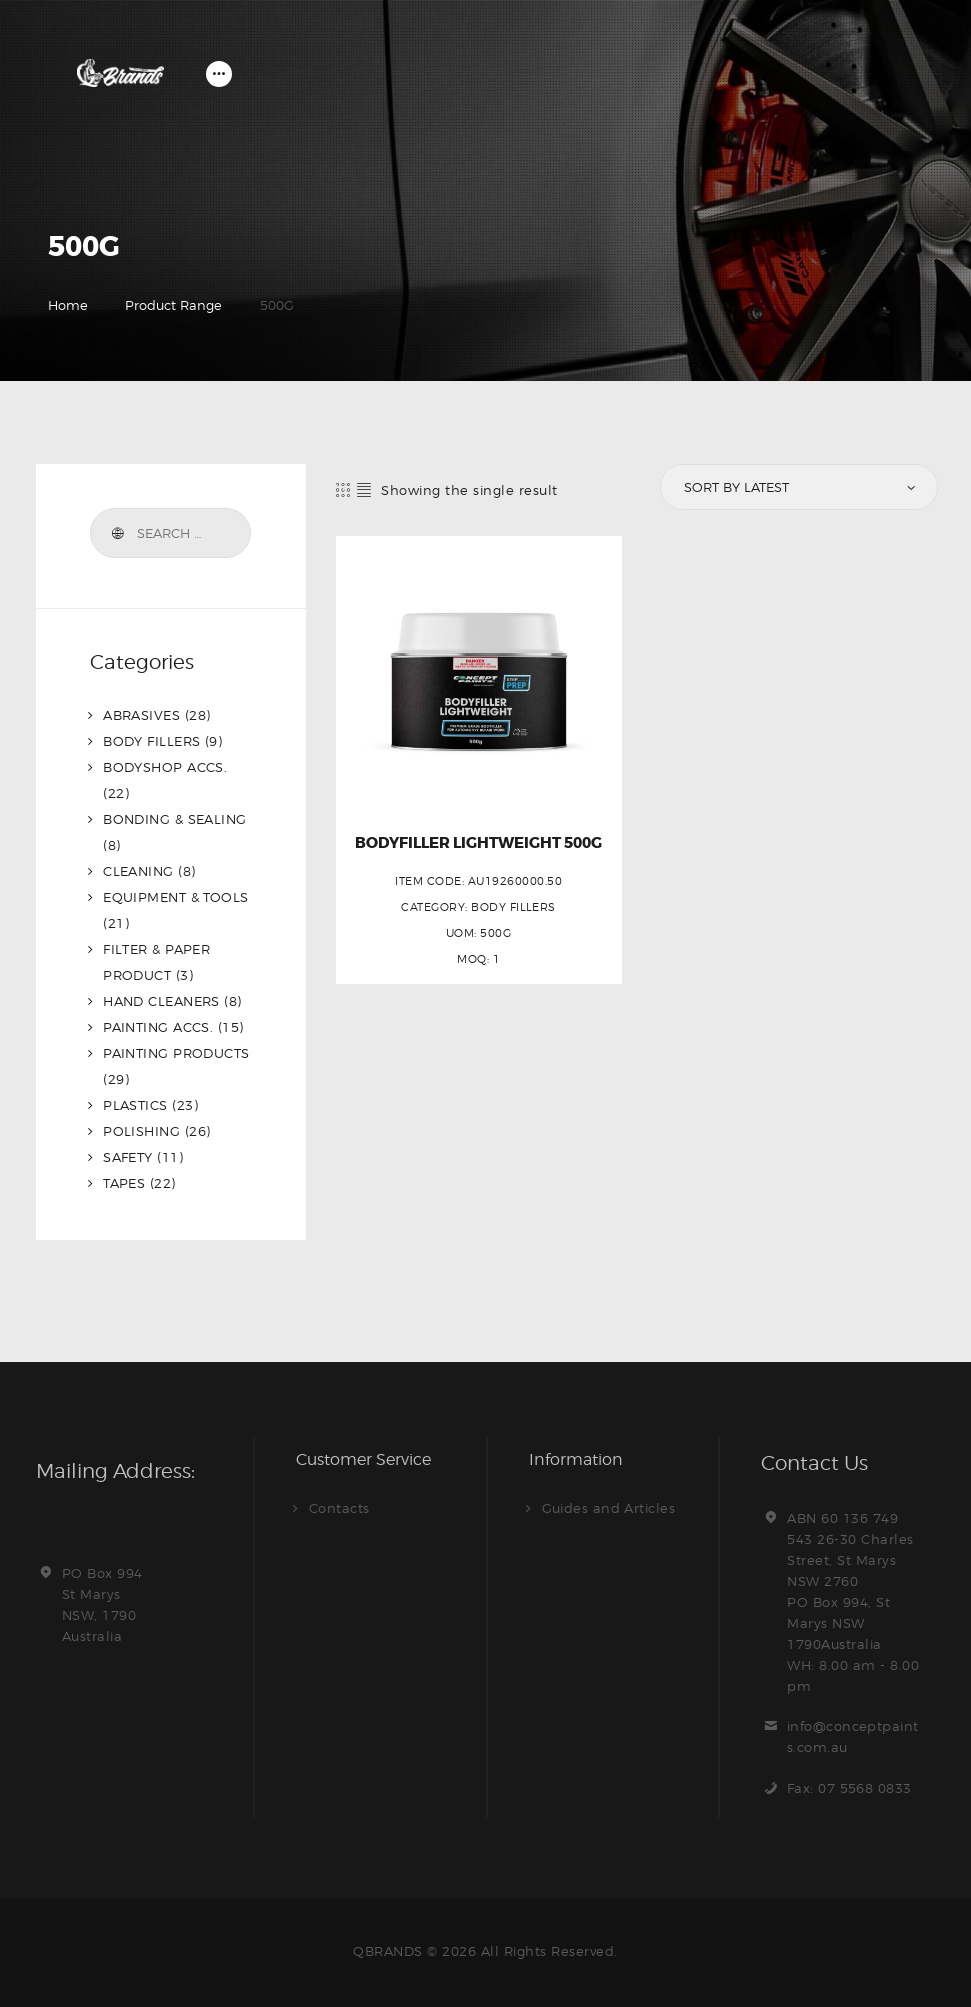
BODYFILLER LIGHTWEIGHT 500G (478, 843)
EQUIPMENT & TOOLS (176, 897)
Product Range (173, 305)
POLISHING (142, 1131)
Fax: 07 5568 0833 (850, 1788)
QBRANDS (388, 1951)
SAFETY (128, 1157)
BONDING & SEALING (175, 819)
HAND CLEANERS (162, 1001)
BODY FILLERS (513, 907)
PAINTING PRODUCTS (177, 1053)
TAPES (124, 1183)
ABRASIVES (142, 715)
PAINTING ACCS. (158, 1027)
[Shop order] (797, 487)
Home (68, 305)
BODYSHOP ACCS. (165, 767)
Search (116, 533)
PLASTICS (135, 1105)
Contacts (339, 1508)
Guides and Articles (609, 1508)
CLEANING (138, 871)
